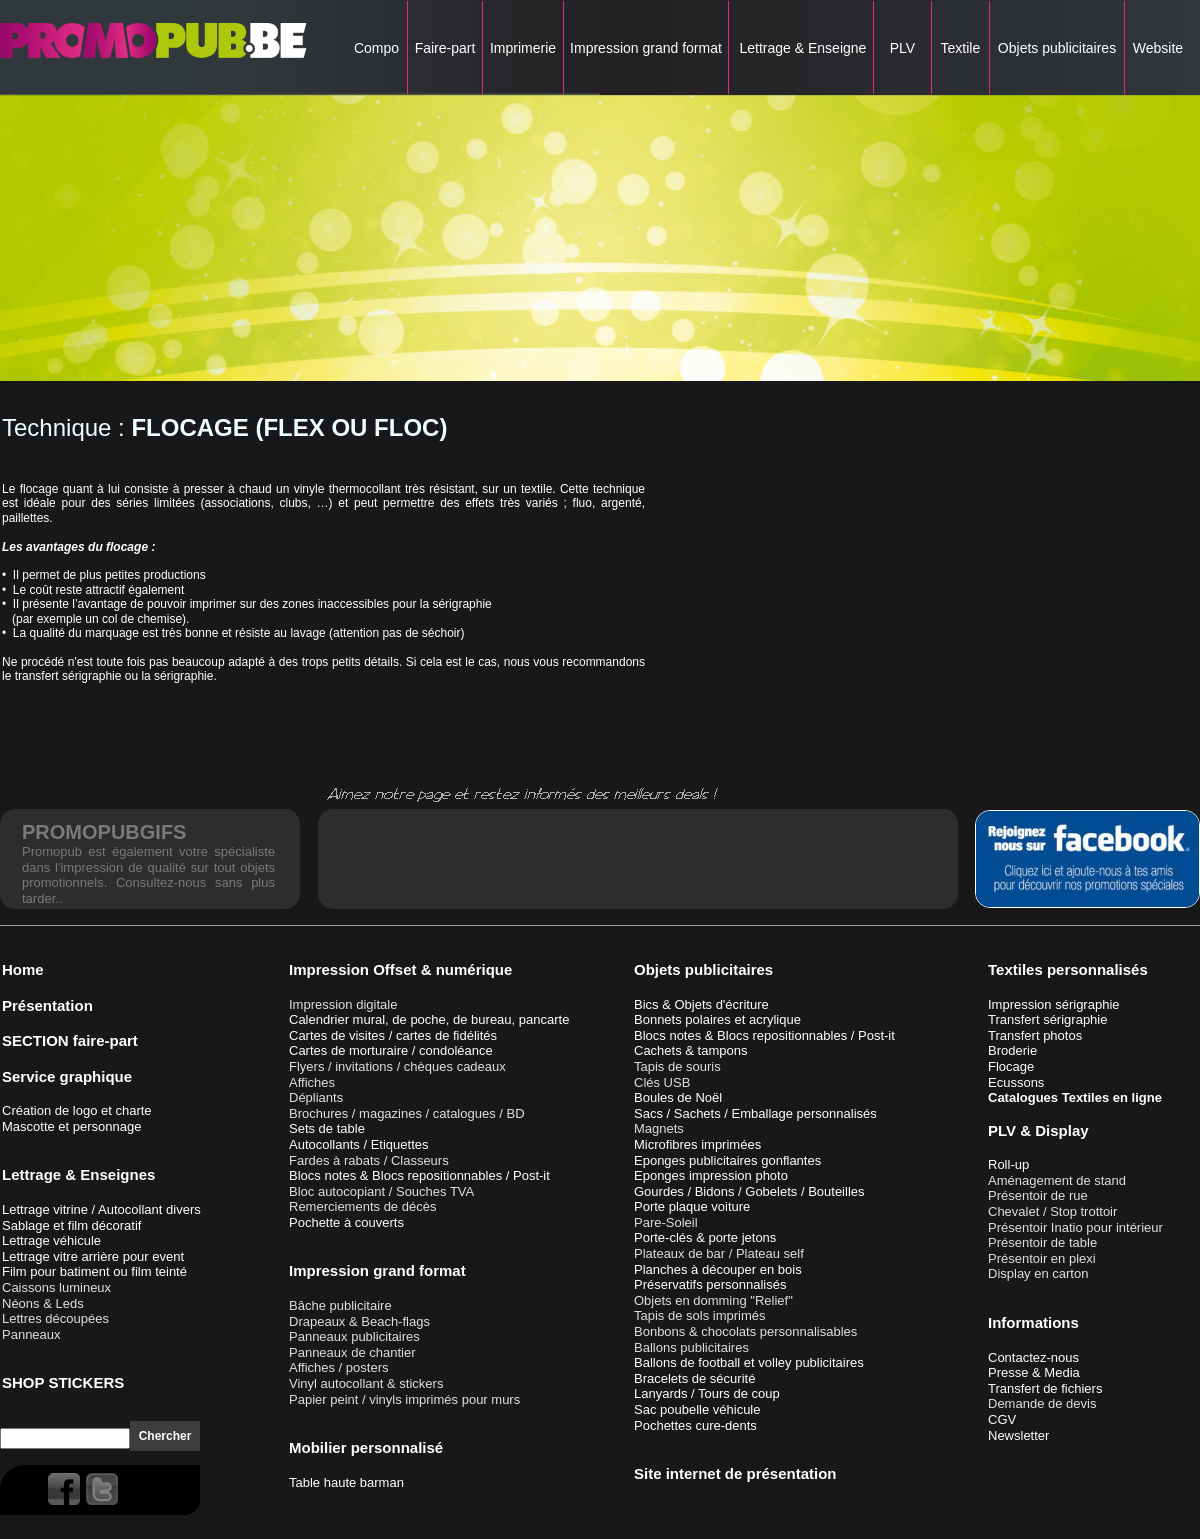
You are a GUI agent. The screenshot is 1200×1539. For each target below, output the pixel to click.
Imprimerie (523, 48)
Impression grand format (646, 48)
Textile (960, 48)
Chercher (165, 1436)
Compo (376, 48)
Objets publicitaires (1057, 48)
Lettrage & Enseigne (801, 48)
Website (1158, 48)
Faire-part (445, 48)
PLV (902, 48)
